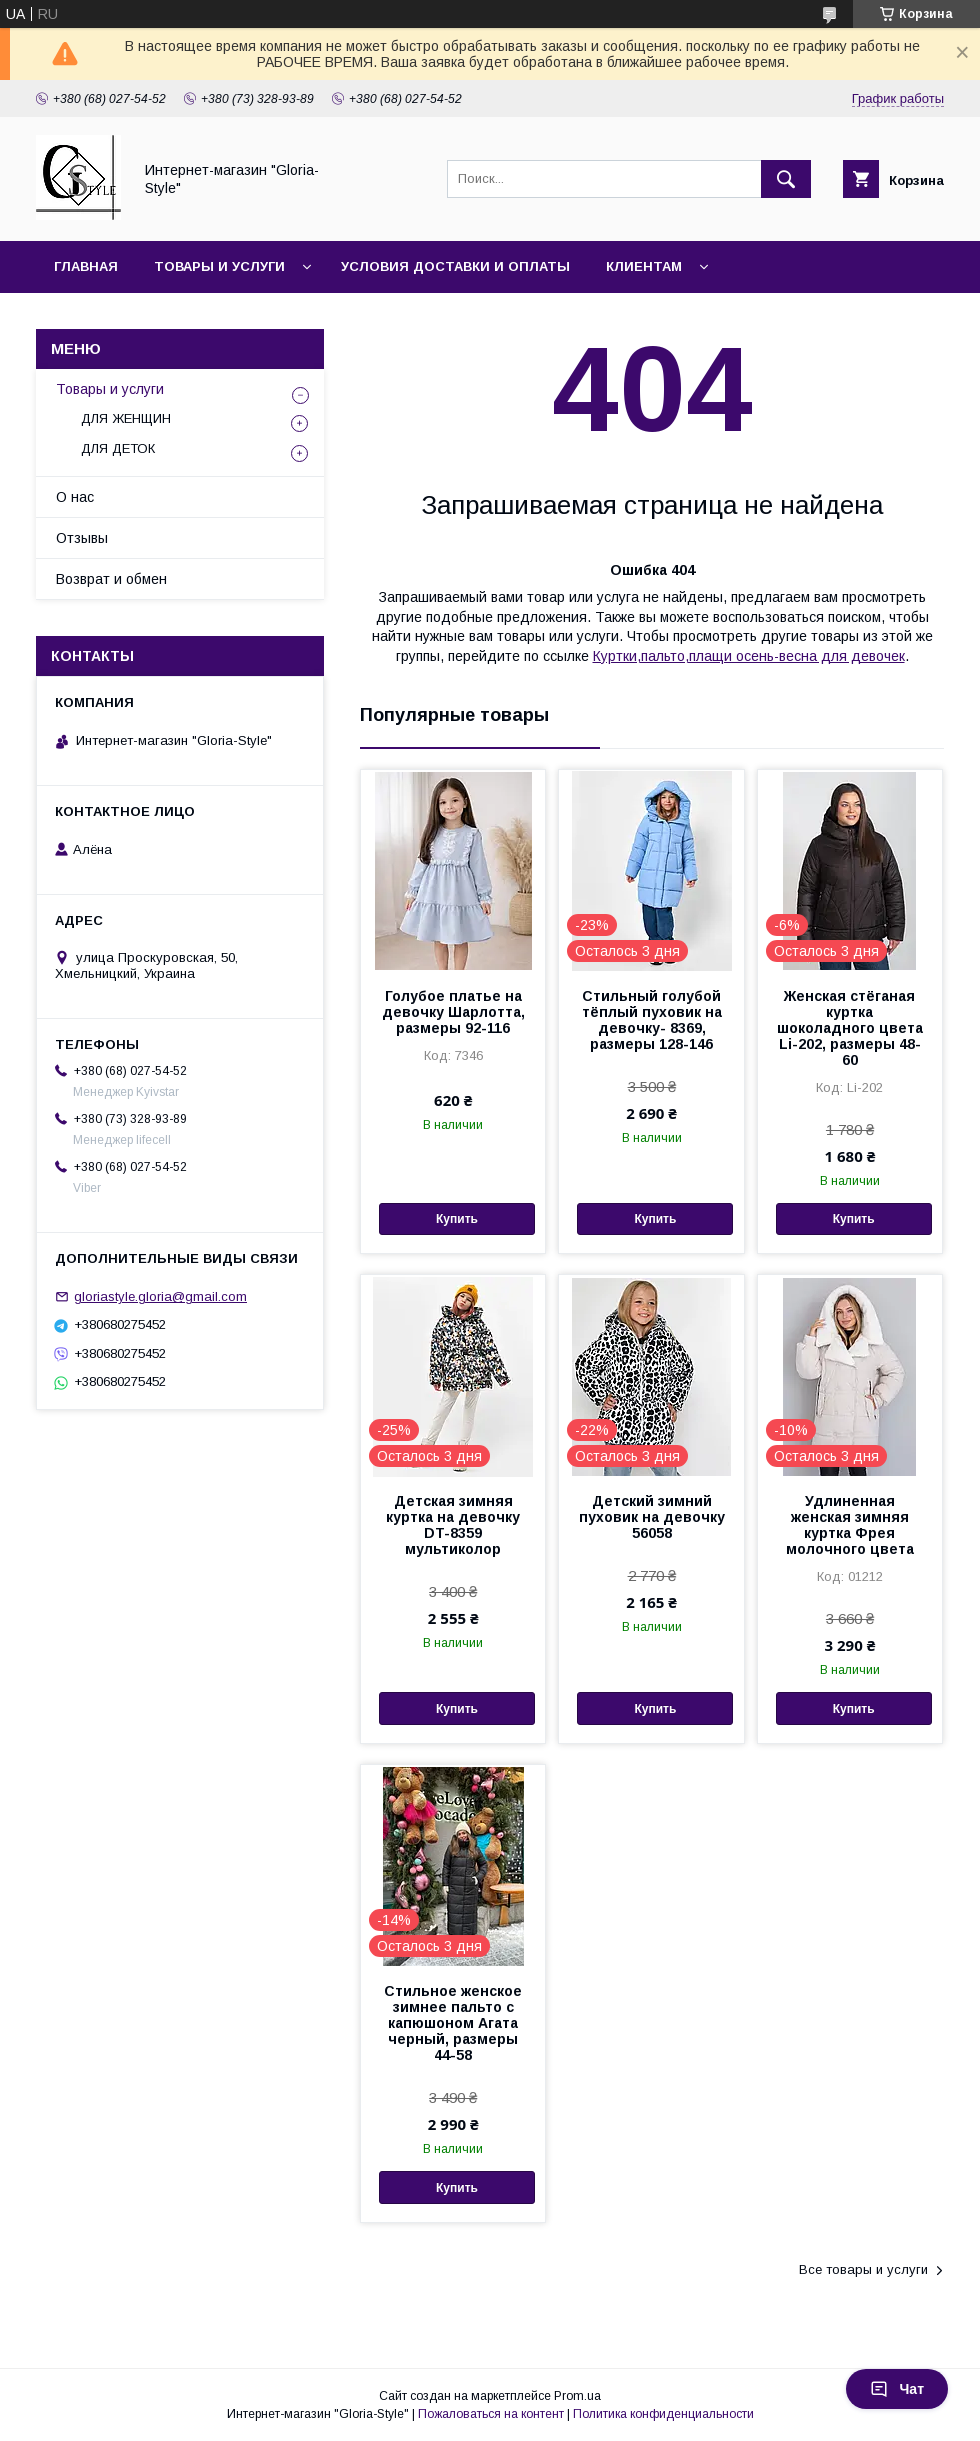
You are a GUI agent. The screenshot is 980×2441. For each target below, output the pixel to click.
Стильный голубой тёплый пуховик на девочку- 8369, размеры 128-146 (652, 1020)
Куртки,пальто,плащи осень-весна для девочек (749, 656)
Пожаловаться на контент (491, 2414)
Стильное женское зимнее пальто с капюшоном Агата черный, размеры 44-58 (453, 2023)
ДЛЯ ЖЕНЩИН (126, 418)
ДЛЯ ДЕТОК (118, 448)
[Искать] (786, 179)
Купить (457, 1219)
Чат (897, 2389)
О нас (75, 497)
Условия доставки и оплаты (455, 266)
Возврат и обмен (111, 579)
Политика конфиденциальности (663, 2414)
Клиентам (644, 266)
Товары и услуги (219, 266)
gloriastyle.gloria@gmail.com (160, 1296)
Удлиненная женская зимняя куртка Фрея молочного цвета (850, 1525)
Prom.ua (577, 2396)
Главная (86, 266)
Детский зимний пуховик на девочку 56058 (652, 1517)
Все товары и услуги (863, 2269)
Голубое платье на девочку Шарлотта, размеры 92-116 (453, 1012)
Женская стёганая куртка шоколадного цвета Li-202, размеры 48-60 (850, 1028)
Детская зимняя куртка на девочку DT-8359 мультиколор (453, 1525)
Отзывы (82, 538)
